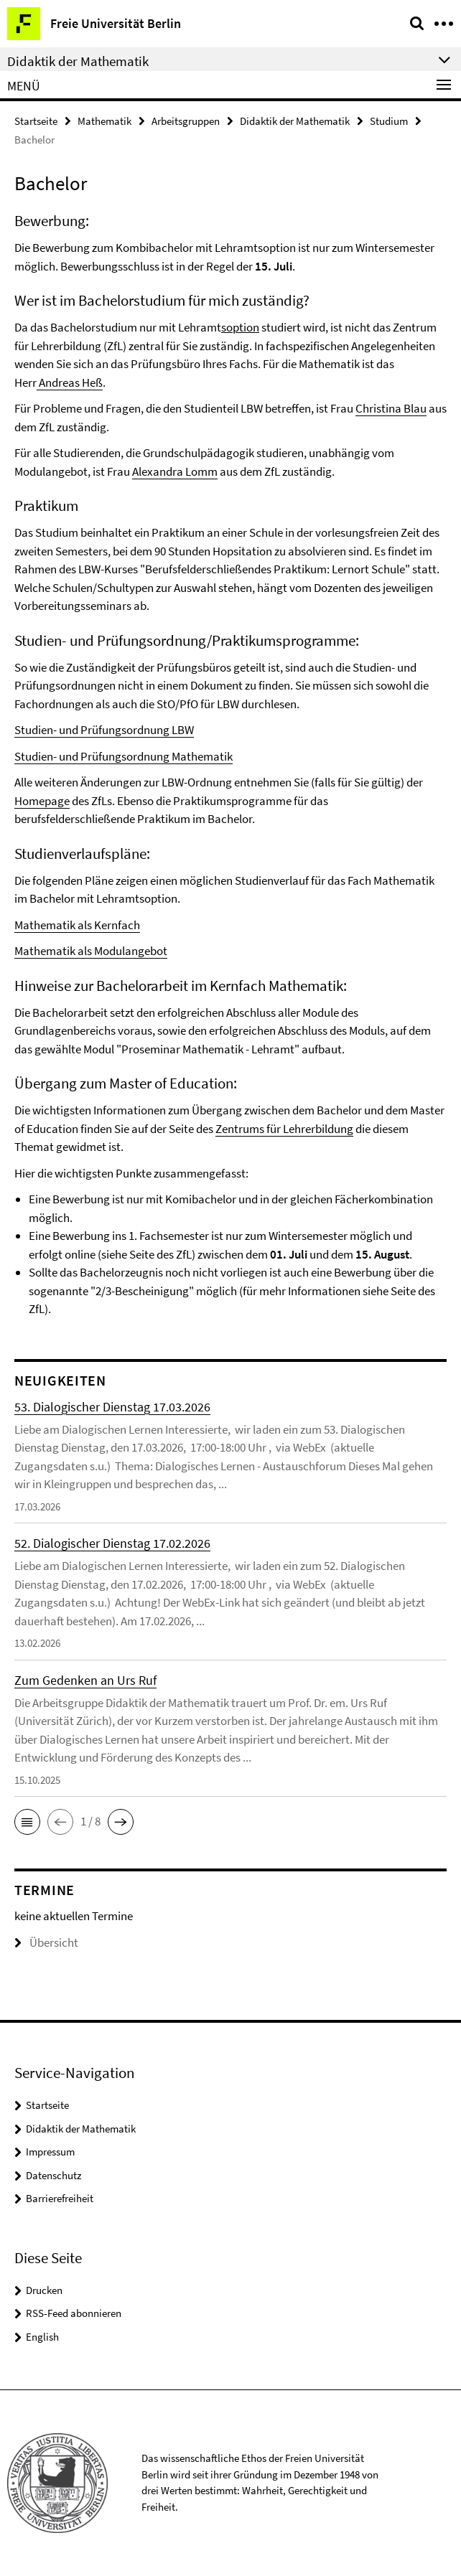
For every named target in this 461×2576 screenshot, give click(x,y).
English (42, 2337)
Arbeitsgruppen (186, 121)
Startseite (35, 121)
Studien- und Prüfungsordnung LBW (104, 730)
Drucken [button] (44, 2290)
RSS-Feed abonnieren (73, 2313)
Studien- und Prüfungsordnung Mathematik (123, 756)
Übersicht (46, 1942)
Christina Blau (391, 408)
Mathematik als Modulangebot (90, 951)
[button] (27, 1822)
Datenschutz (53, 2175)
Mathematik (104, 121)
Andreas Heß (70, 382)
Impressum (50, 2151)
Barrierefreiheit (59, 2198)
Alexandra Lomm (175, 471)
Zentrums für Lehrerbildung (284, 1129)
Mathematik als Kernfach (77, 925)
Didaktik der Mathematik (295, 121)
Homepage (42, 801)
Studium (389, 121)
